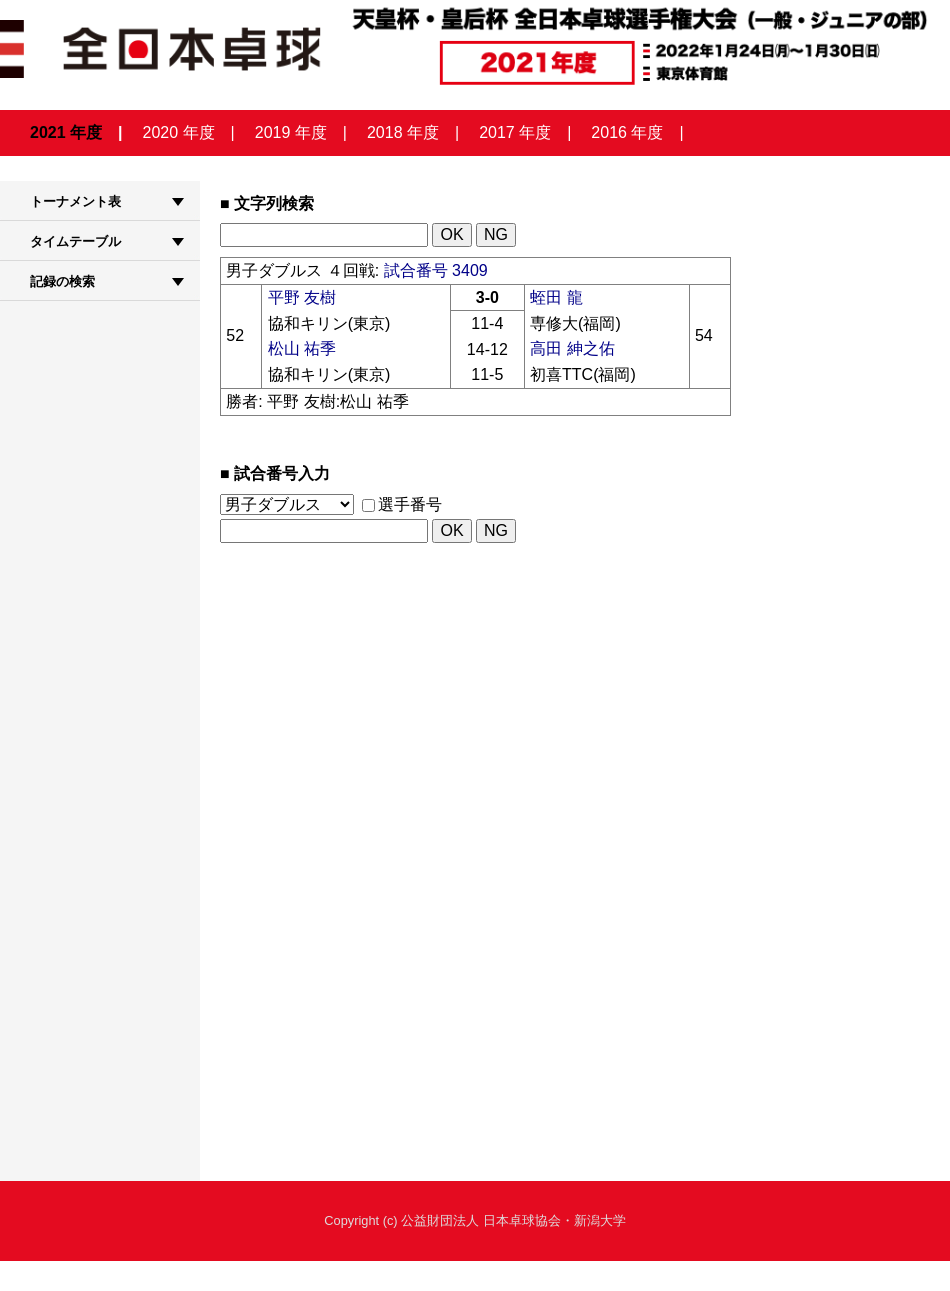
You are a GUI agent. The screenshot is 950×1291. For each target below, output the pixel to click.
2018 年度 (403, 132)
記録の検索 (62, 281)
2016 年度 (627, 132)
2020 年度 (179, 132)
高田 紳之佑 (572, 348)
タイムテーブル (75, 241)
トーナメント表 (75, 201)
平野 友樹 (302, 297)
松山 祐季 (302, 348)
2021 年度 (66, 132)
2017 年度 (515, 132)
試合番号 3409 (436, 270)
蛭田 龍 (556, 297)
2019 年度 (291, 132)
